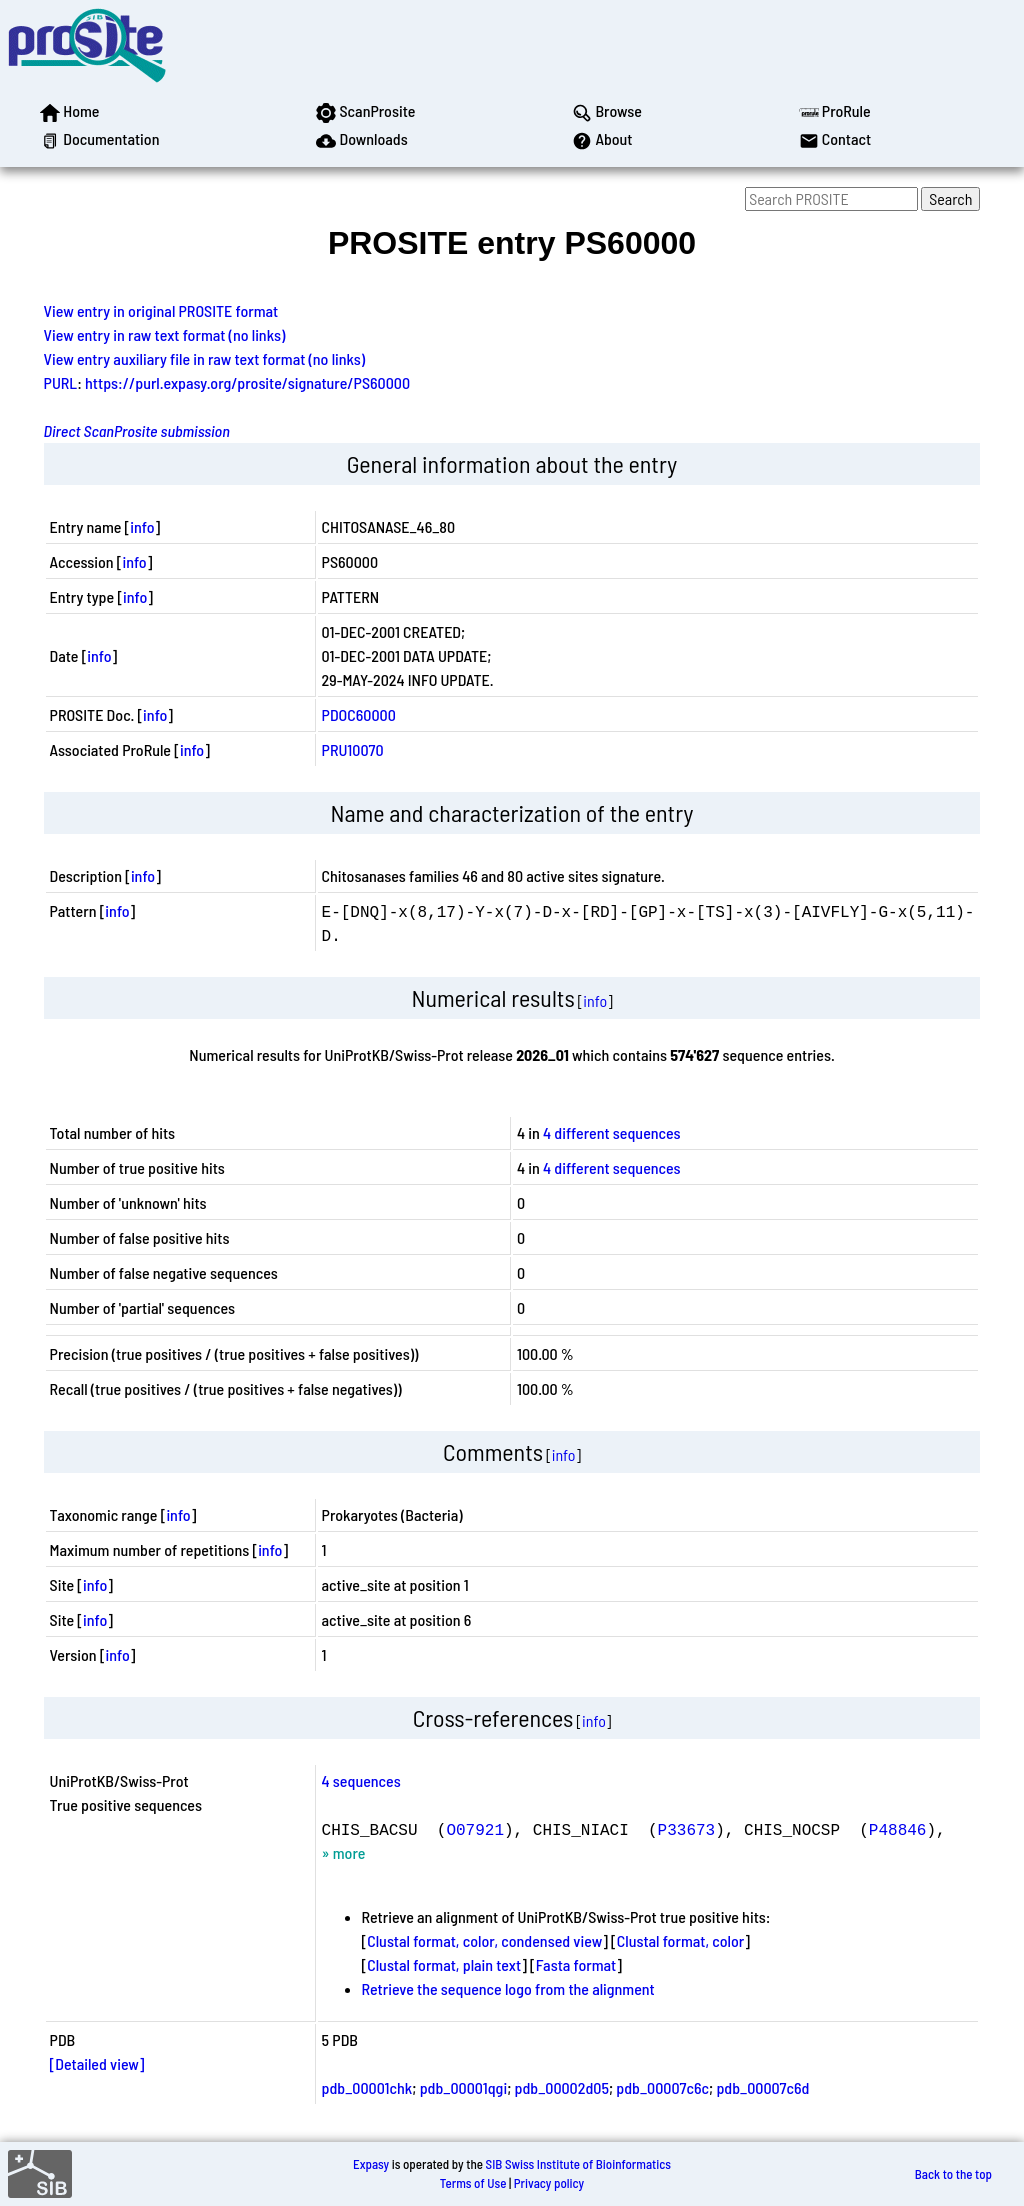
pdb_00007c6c (662, 2087)
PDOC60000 (359, 714)
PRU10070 (353, 749)
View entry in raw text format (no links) (165, 334)
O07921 (475, 1829)
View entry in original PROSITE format (161, 310)
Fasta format (576, 1964)
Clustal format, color (681, 1940)
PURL (61, 382)
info (142, 526)
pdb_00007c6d (762, 2087)
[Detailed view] (97, 2063)
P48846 (898, 1829)
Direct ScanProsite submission (137, 430)
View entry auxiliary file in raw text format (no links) (205, 358)
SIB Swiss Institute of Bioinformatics (578, 2164)
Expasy (371, 2164)
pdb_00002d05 (562, 2087)
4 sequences (361, 1780)
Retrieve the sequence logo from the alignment (508, 1988)
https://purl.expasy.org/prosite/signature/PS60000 (247, 382)
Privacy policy (549, 2183)
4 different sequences (612, 1132)
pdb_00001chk (367, 2087)
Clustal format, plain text (444, 1964)
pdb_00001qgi (463, 2087)
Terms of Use (473, 2183)
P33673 (687, 1829)
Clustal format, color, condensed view (484, 1940)
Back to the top (953, 2174)
